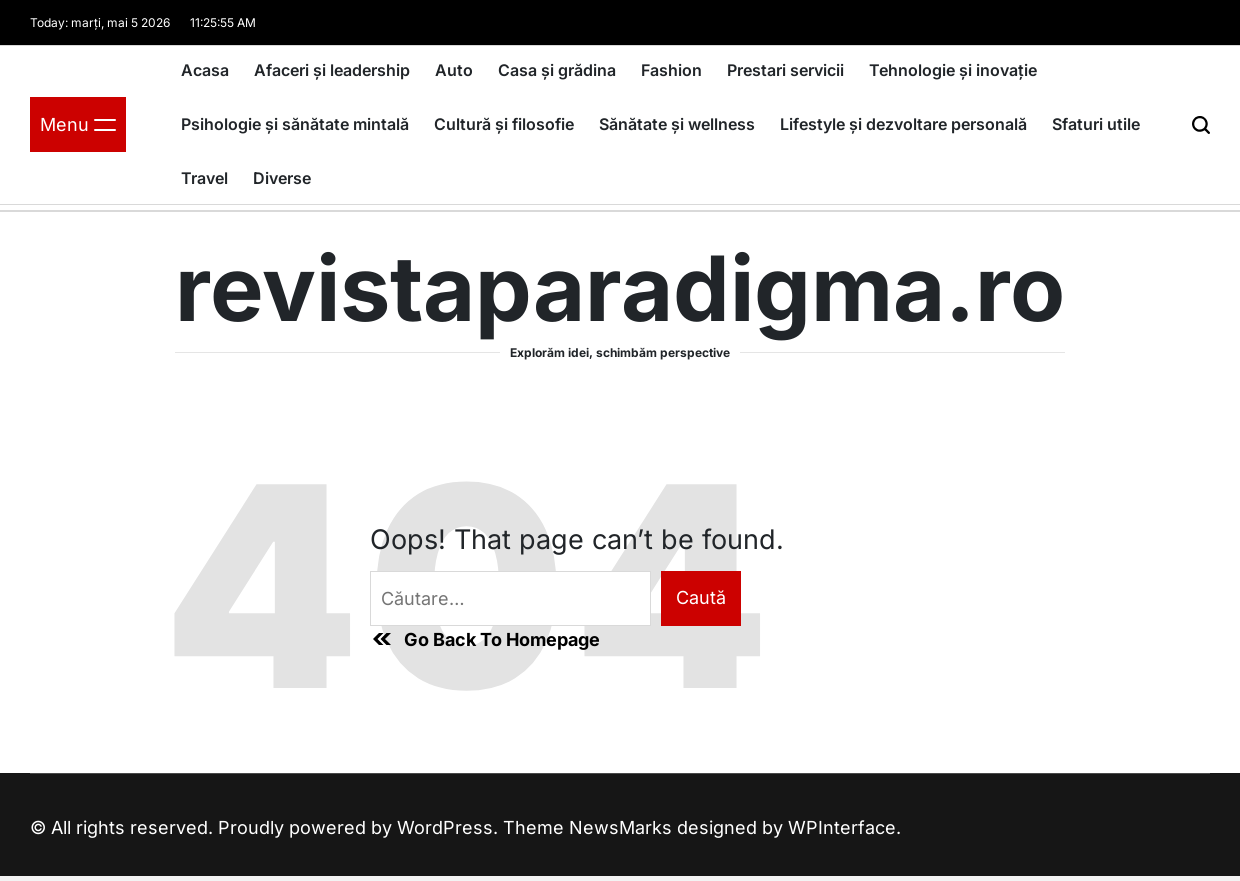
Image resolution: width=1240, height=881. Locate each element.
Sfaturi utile (1096, 124)
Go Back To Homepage (485, 639)
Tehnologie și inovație (953, 70)
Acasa (205, 70)
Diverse (282, 178)
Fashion (671, 70)
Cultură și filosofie (504, 124)
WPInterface (842, 827)
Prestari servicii (785, 70)
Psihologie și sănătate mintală (295, 124)
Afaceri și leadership (332, 70)
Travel (204, 178)
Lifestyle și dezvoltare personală (903, 124)
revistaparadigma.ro (620, 289)
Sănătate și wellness (677, 124)
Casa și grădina (557, 70)
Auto (454, 70)
